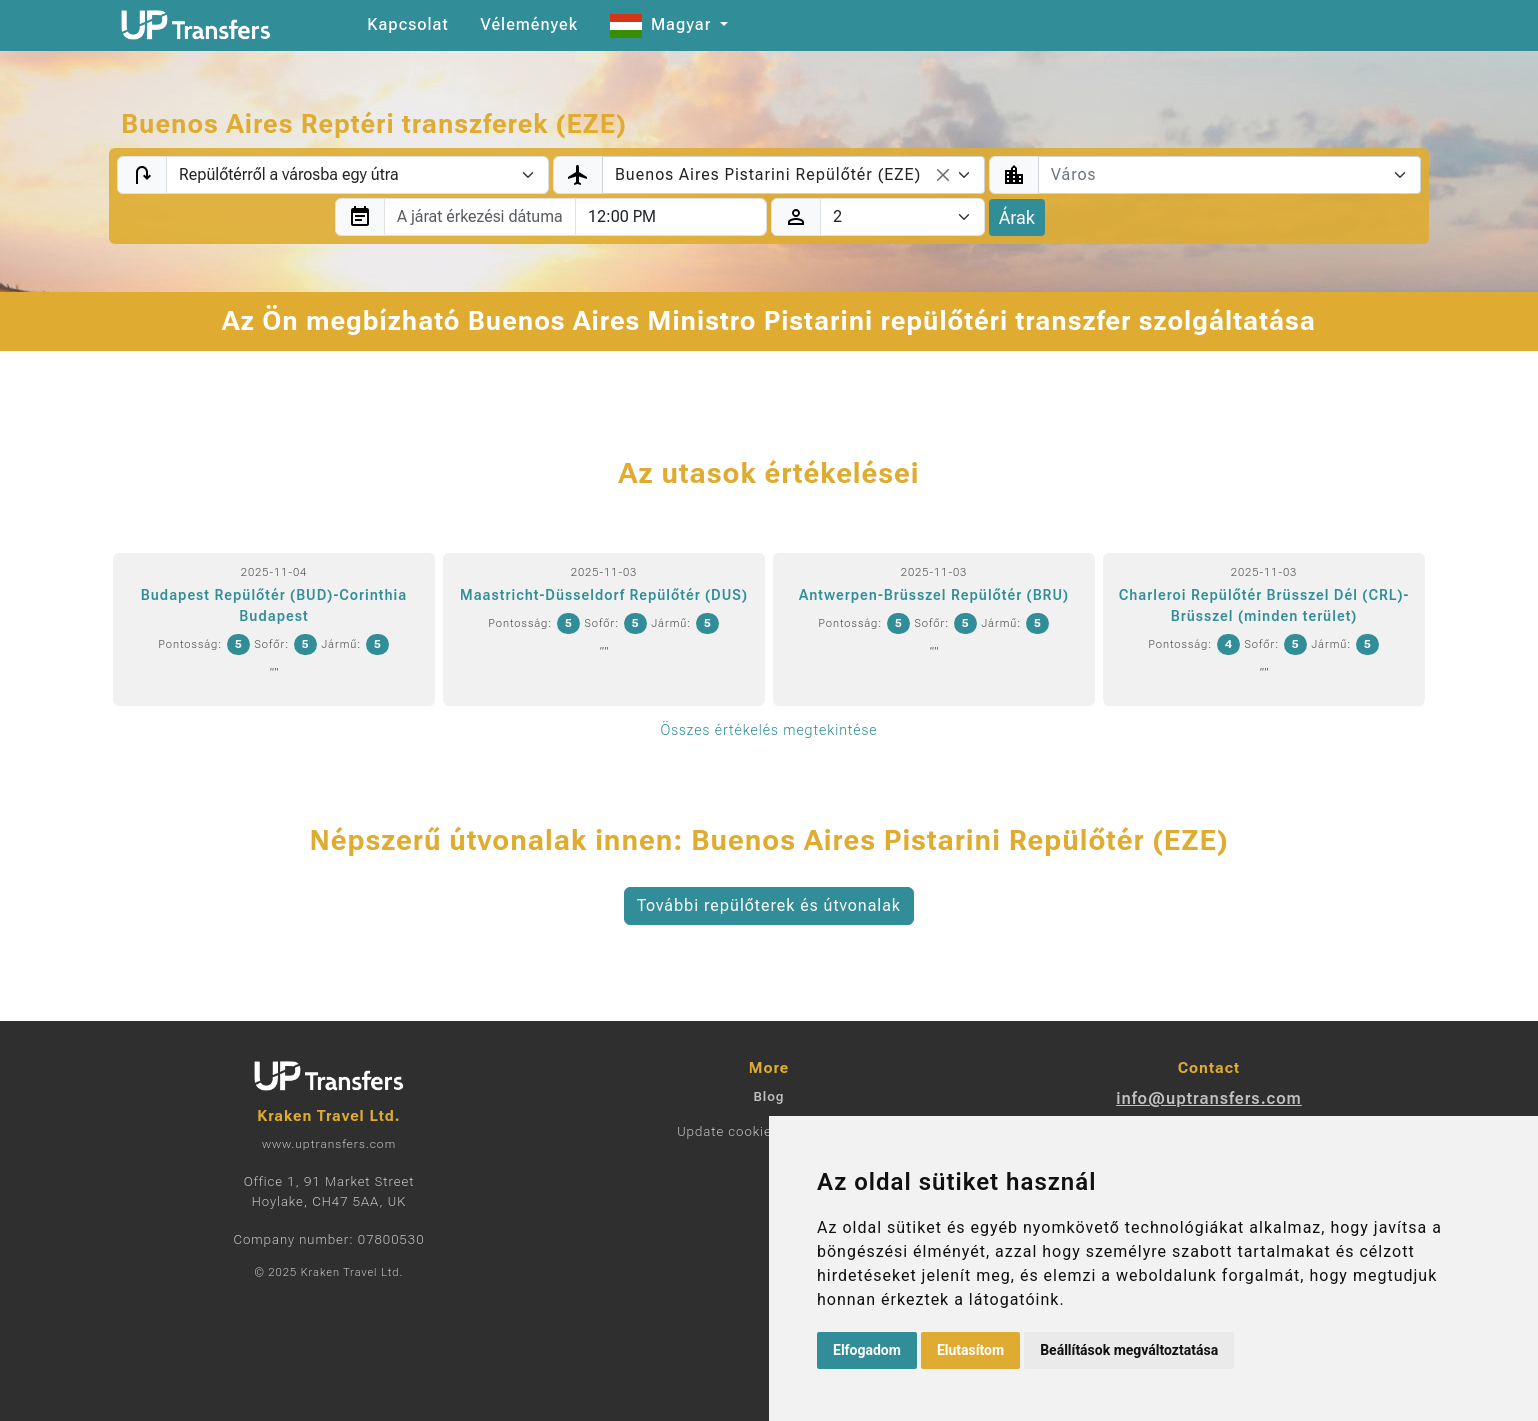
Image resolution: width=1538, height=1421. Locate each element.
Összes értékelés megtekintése (768, 730)
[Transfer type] (357, 175)
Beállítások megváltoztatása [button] (1129, 1350)
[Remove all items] (943, 175)
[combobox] (793, 175)
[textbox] (1217, 175)
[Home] (196, 25)
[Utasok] (902, 217)
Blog (768, 1096)
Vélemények (528, 24)
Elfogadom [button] (867, 1350)
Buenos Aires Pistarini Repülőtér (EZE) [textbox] (768, 174)
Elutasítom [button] (970, 1350)
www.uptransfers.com (329, 1144)
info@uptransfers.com (1209, 1098)
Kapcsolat (407, 24)
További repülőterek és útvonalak (769, 905)
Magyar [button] (663, 24)
